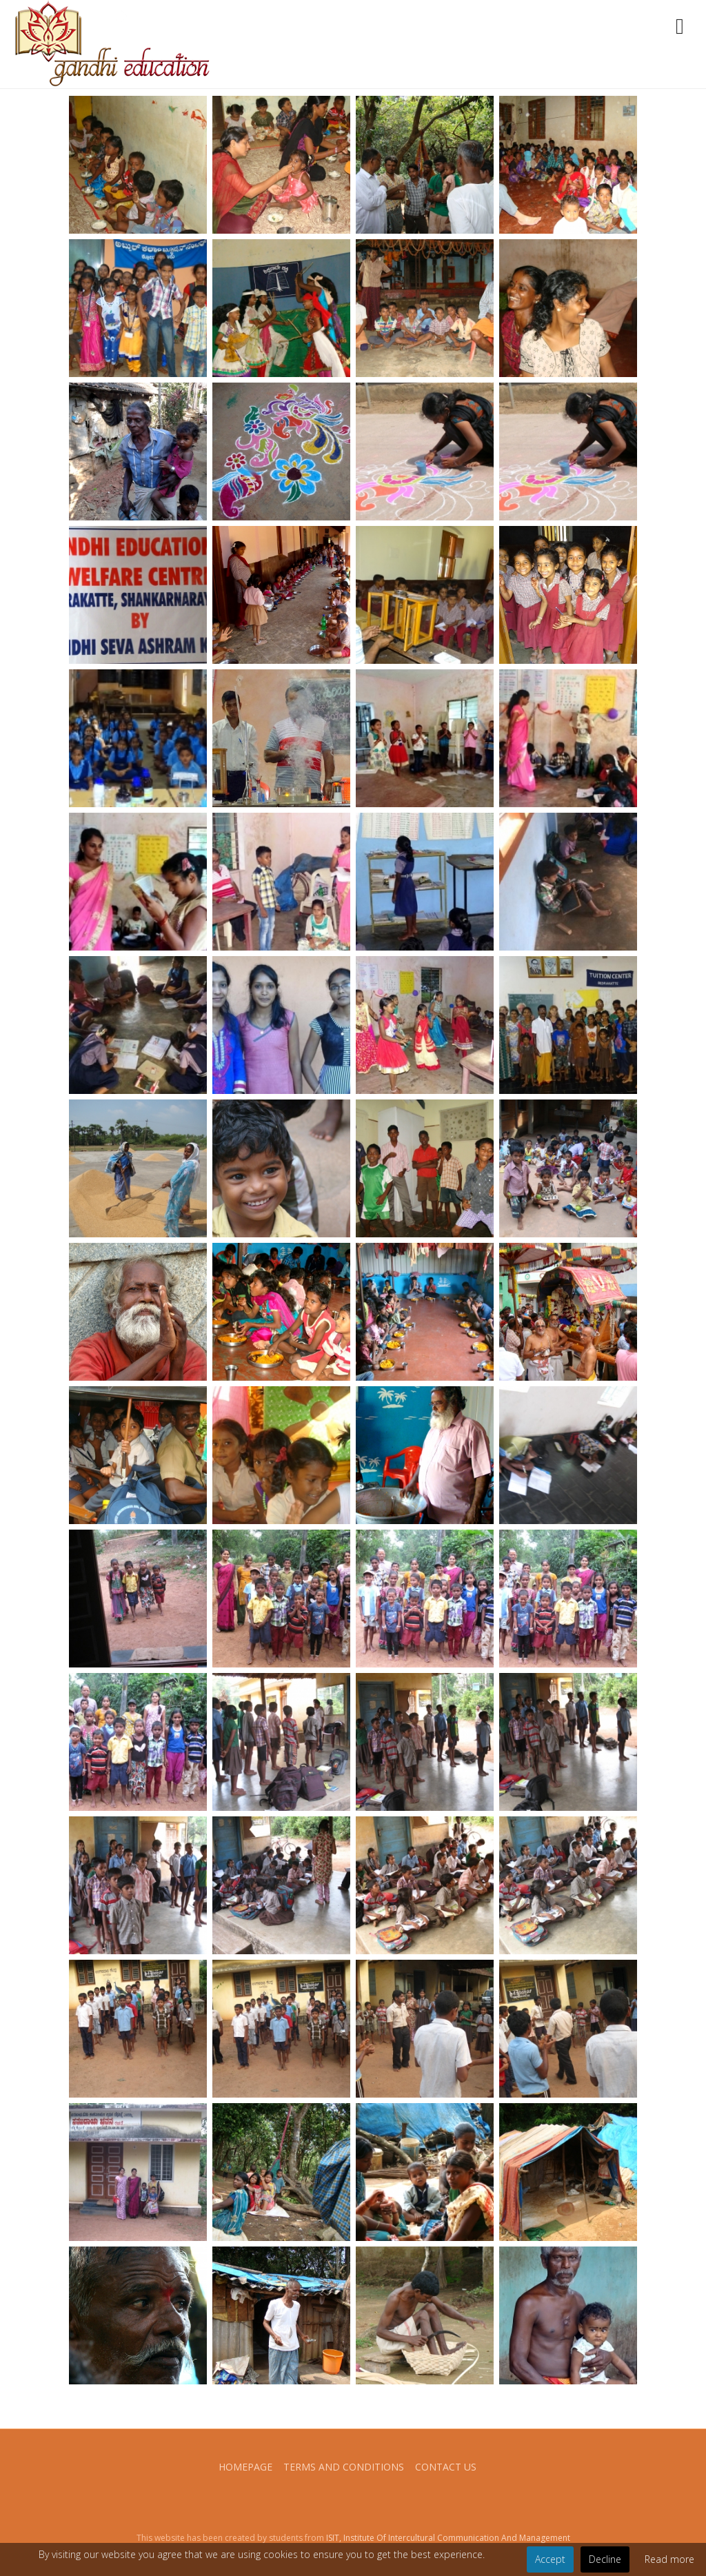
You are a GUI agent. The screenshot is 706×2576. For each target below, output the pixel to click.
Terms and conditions (343, 2466)
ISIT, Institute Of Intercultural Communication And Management (448, 2538)
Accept (550, 2559)
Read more (669, 2559)
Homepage (245, 2466)
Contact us (445, 2466)
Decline (605, 2559)
